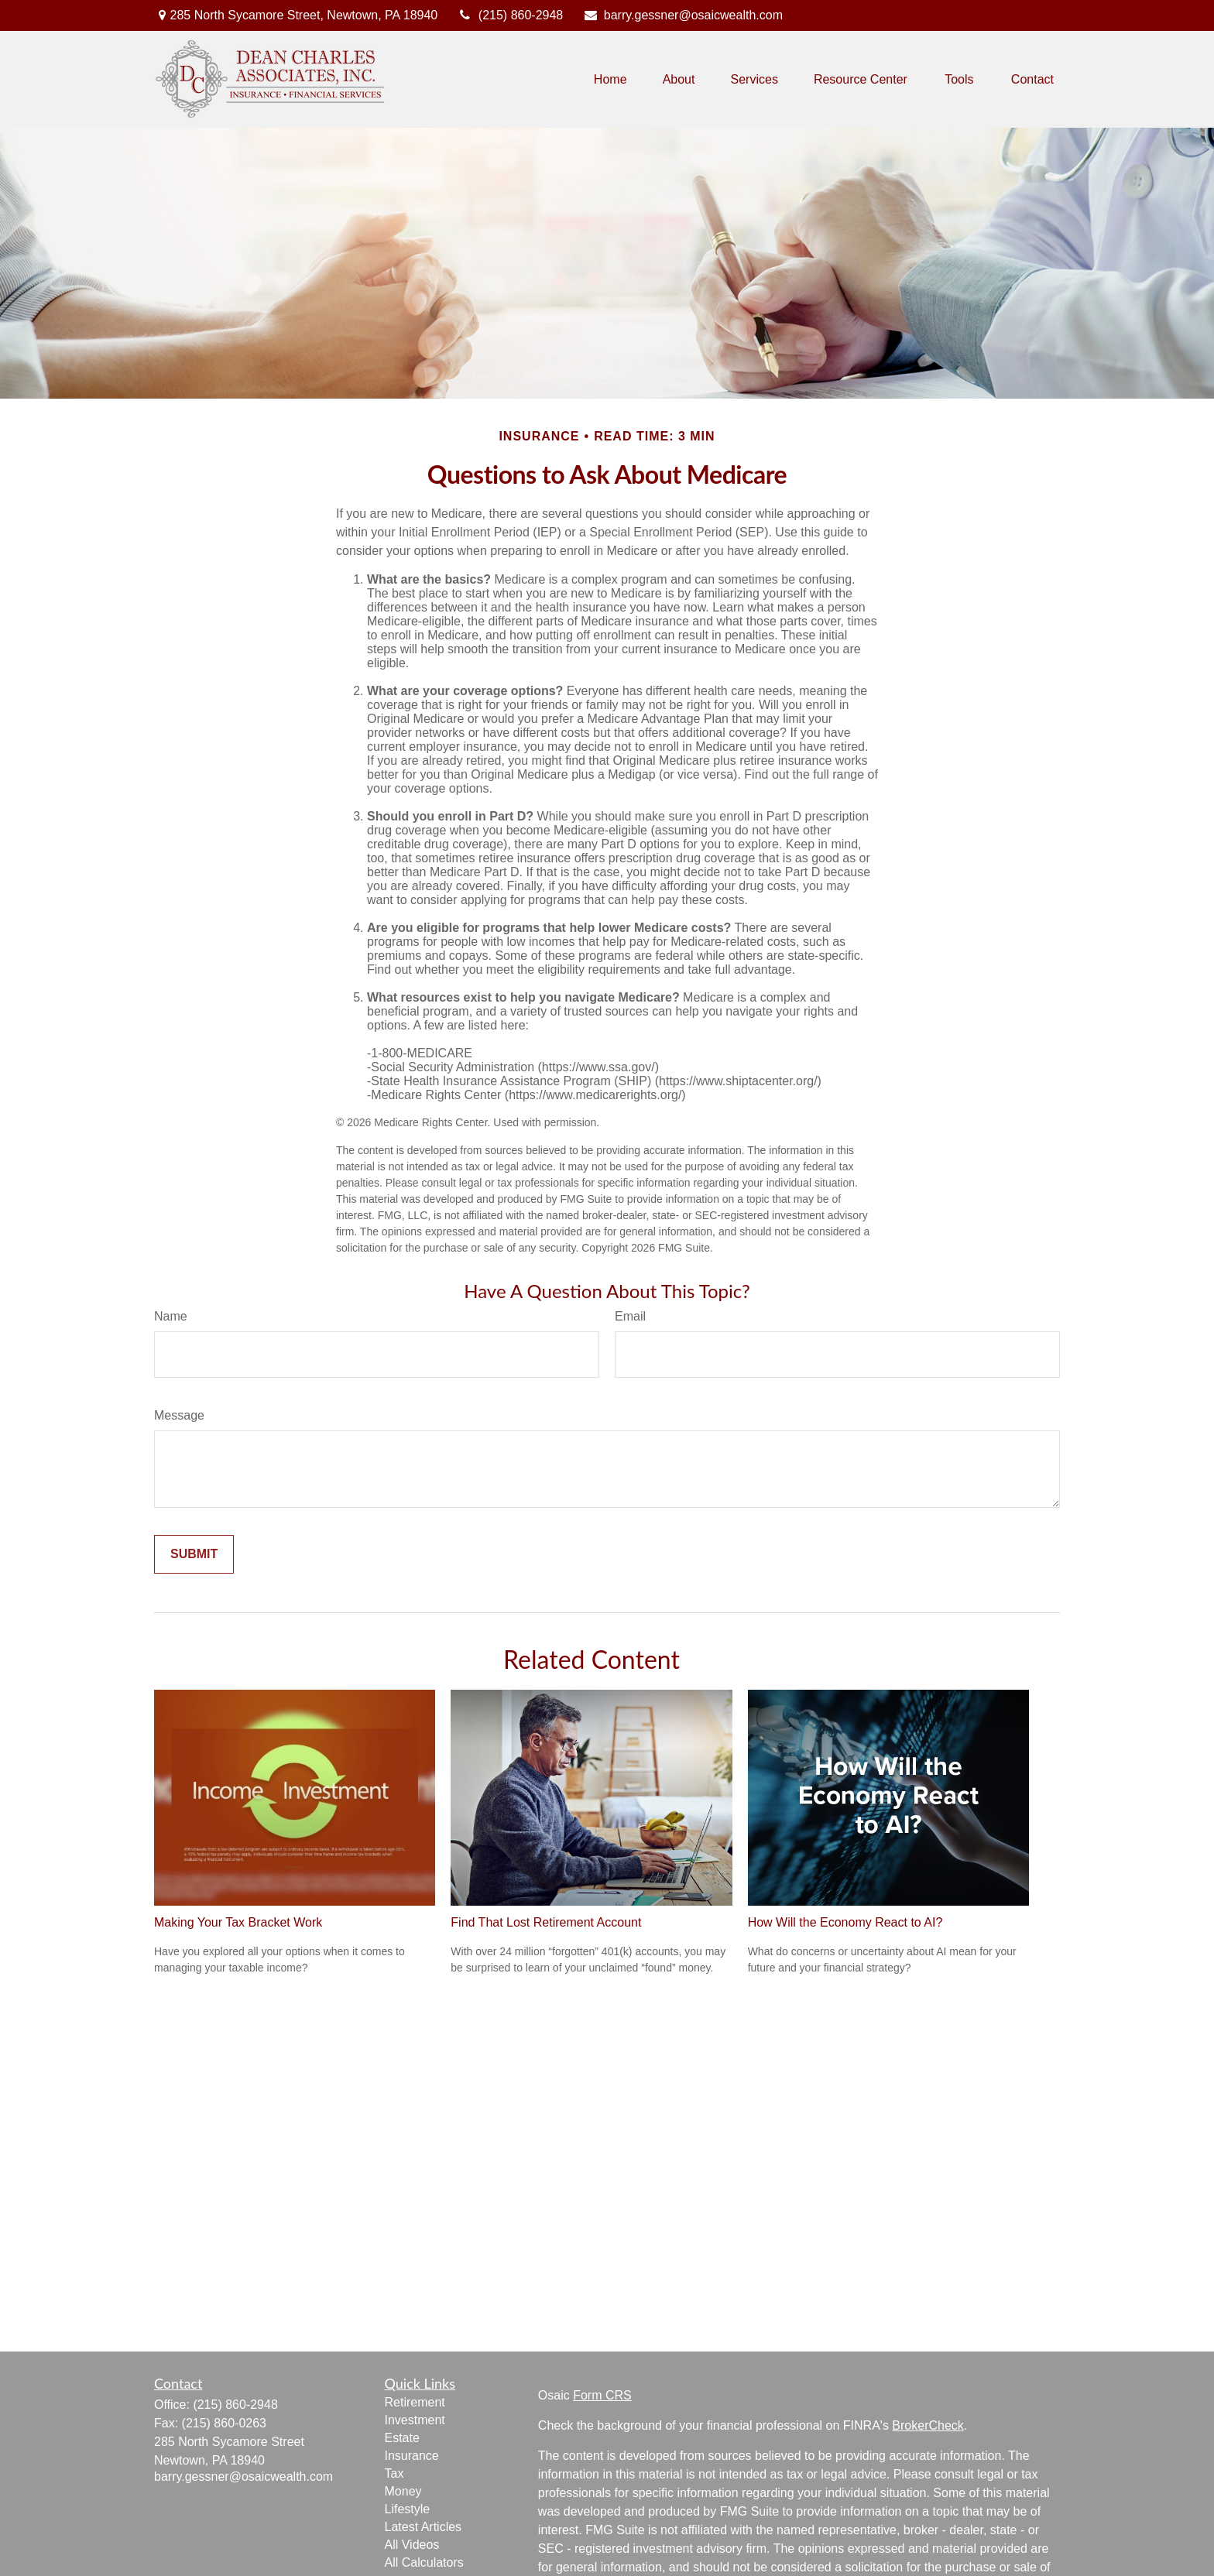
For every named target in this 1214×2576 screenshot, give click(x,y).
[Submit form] (194, 1554)
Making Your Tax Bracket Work (238, 1922)
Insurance (412, 2455)
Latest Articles (423, 2526)
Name (170, 1316)
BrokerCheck (927, 2425)
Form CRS (602, 2395)
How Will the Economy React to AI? (845, 1922)
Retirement (415, 2402)
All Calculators (424, 2562)
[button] (610, 79)
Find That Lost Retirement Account (546, 1922)
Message (179, 1415)
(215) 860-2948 (510, 15)
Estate (402, 2437)
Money (403, 2491)
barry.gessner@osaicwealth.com (682, 15)
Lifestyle (407, 2509)
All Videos (412, 2544)
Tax (394, 2473)
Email (630, 1316)
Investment (415, 2420)
